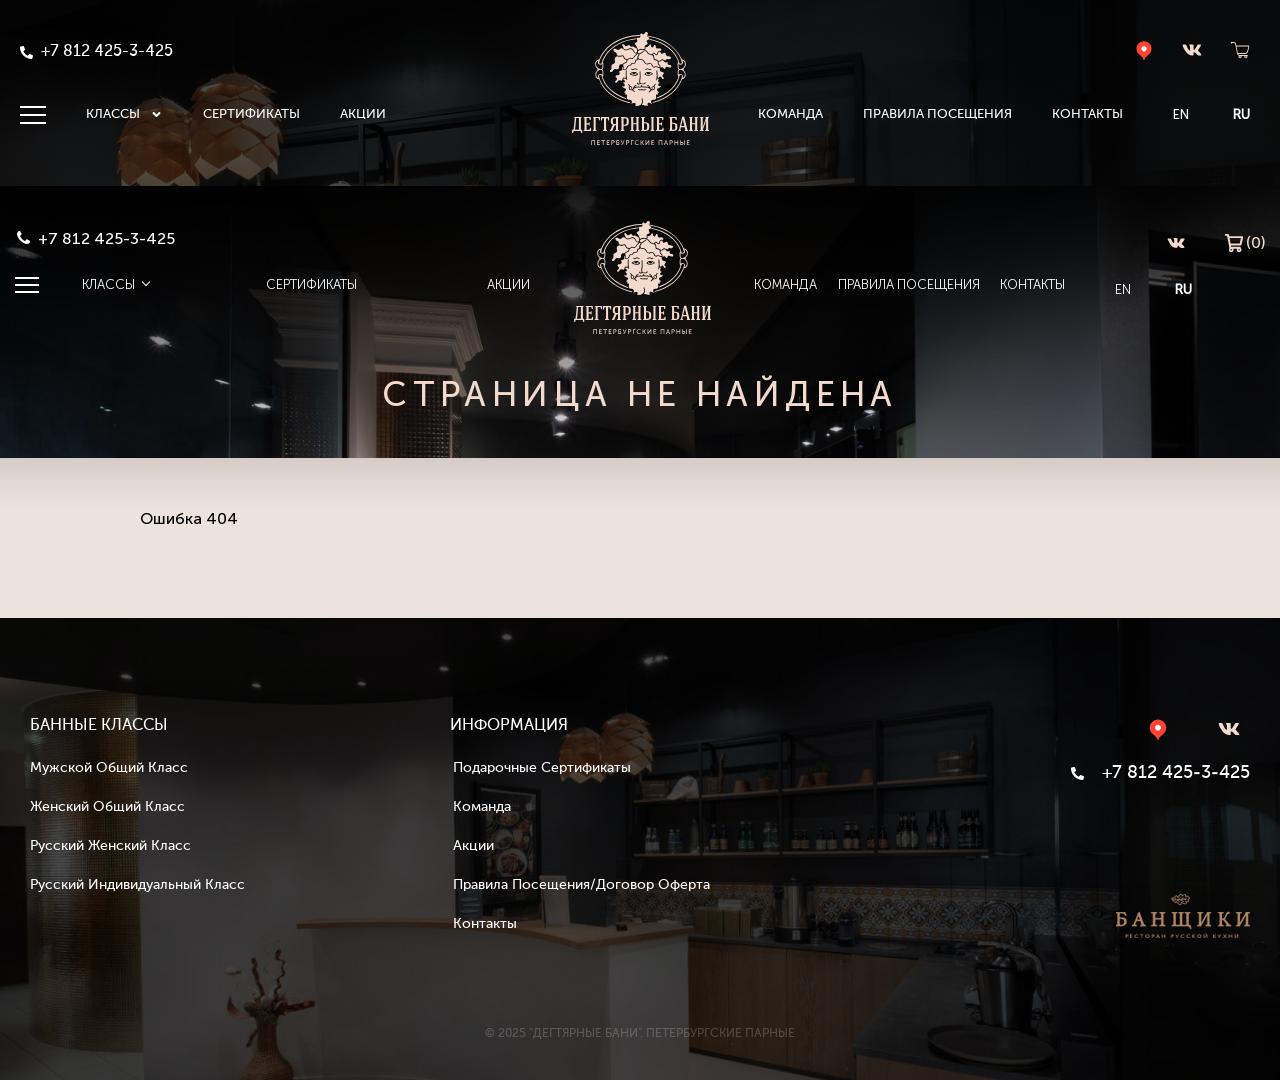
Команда (790, 114)
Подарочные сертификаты (542, 768)
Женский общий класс (107, 807)
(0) (1245, 241)
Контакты (1087, 114)
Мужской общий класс (109, 768)
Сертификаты (251, 114)
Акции (363, 114)
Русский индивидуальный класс (137, 885)
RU (1241, 114)
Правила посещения (937, 114)
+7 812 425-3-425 (106, 238)
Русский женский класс (110, 846)
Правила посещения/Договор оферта (581, 885)
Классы (124, 115)
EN (1181, 114)
